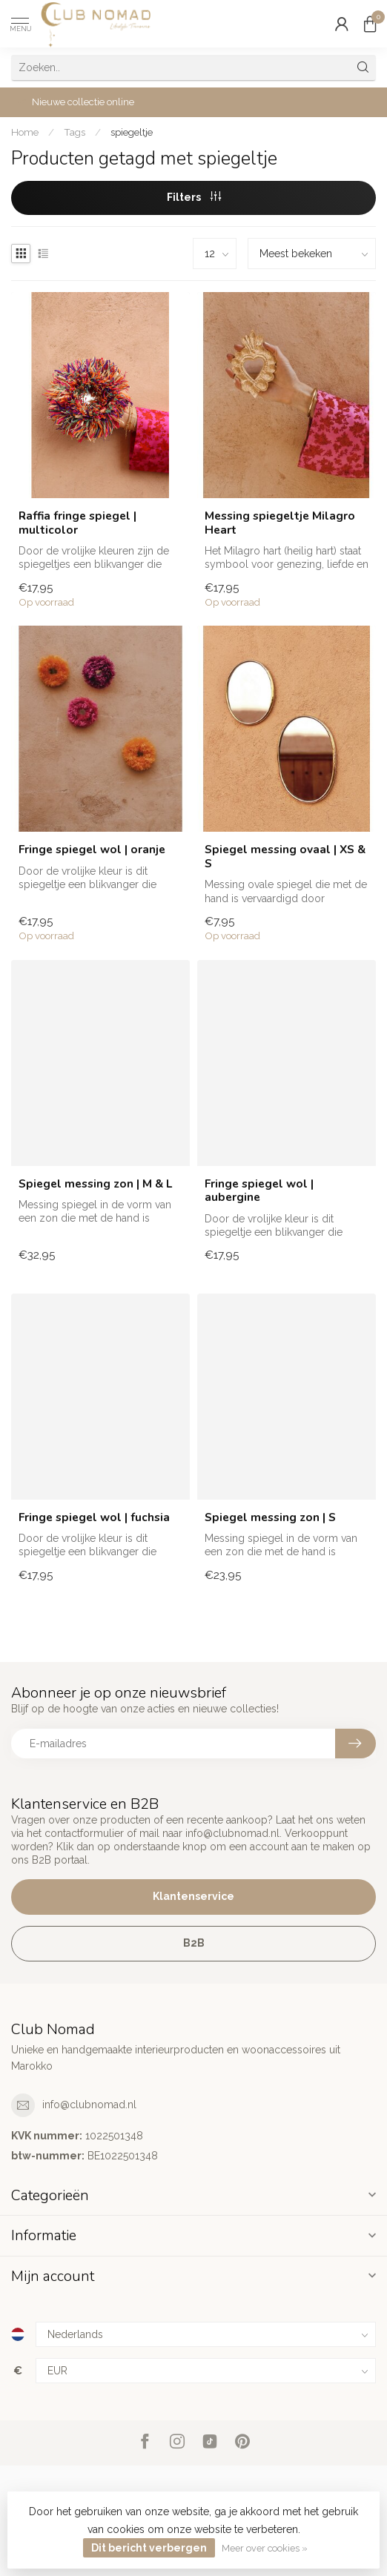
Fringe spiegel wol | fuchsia (94, 1517)
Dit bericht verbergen (149, 2548)
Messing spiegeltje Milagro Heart (280, 523)
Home (25, 132)
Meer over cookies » (265, 2548)
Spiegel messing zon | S (270, 1517)
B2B (194, 1943)
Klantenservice (193, 1896)
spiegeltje (131, 132)
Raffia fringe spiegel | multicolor (77, 523)
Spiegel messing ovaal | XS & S (285, 856)
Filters (194, 197)
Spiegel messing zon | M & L (95, 1184)
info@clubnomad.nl (89, 2104)
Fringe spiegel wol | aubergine (259, 1191)
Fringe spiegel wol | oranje (92, 849)
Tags (74, 132)
